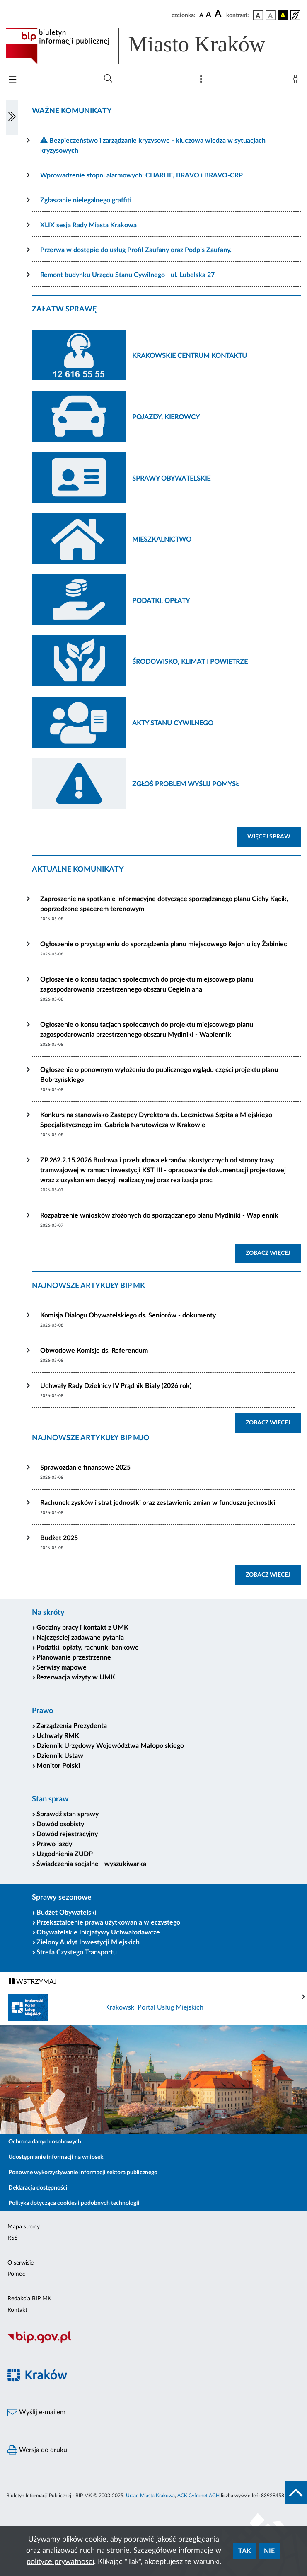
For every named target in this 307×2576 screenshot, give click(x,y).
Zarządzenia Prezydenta (71, 1726)
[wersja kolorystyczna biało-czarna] (270, 15)
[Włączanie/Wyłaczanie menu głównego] (12, 80)
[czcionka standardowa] (201, 15)
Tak (244, 2551)
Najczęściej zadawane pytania (80, 1637)
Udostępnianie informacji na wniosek (55, 2157)
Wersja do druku (37, 2450)
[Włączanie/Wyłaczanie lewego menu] (12, 117)
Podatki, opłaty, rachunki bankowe (87, 1647)
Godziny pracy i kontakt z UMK (82, 1627)
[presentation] (303, 1997)
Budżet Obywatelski (66, 1912)
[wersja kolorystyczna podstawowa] (258, 15)
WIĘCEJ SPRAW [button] (274, 836)
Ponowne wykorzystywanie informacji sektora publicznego (82, 2172)
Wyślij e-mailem (36, 2413)
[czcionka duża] (219, 14)
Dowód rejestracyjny (67, 1834)
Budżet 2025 (59, 1538)
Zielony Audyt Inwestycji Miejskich (88, 1942)
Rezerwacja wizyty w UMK (75, 1677)
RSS (12, 2238)
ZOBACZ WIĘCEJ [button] (273, 1252)
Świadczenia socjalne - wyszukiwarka (91, 1864)
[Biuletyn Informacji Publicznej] (153, 2341)
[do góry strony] (296, 2492)
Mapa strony (23, 2227)
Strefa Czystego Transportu (76, 1952)
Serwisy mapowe (61, 1667)
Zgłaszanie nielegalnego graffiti (85, 200)
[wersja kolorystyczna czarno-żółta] (283, 15)
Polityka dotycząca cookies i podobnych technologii (74, 2203)
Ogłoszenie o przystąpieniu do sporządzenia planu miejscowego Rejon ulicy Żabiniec (163, 944)
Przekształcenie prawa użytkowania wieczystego (108, 1922)
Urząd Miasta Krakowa (150, 2495)
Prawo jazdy (54, 1844)
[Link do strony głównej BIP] (147, 46)
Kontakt (17, 2310)
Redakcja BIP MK (29, 2298)
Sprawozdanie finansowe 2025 (85, 1467)
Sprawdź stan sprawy (67, 1814)
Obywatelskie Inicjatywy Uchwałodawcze (98, 1932)
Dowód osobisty (60, 1824)
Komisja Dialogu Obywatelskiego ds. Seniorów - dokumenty (128, 1315)
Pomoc (16, 2274)
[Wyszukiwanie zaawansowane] (108, 79)
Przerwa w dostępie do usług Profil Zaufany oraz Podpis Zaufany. (136, 250)
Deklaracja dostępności (38, 2188)
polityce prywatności (60, 2562)
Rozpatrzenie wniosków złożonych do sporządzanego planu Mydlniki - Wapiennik (159, 1215)
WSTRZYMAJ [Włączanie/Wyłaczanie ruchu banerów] (33, 1981)
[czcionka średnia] (208, 15)
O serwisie (20, 2263)
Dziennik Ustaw (59, 1755)
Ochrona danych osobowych (44, 2142)
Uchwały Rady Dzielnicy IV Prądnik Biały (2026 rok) (115, 1386)
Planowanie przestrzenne (73, 1657)
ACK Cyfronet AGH (198, 2495)
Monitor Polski (58, 1765)
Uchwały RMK (57, 1736)
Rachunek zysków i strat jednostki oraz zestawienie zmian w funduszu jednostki (157, 1502)
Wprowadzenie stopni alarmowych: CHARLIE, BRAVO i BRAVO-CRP (141, 175)
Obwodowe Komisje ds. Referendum (94, 1350)
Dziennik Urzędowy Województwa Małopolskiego (110, 1745)
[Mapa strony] (202, 81)
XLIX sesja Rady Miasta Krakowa (88, 225)
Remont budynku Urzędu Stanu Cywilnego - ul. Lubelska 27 (127, 275)
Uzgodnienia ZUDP (64, 1854)
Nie (269, 2551)
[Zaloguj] (297, 81)
